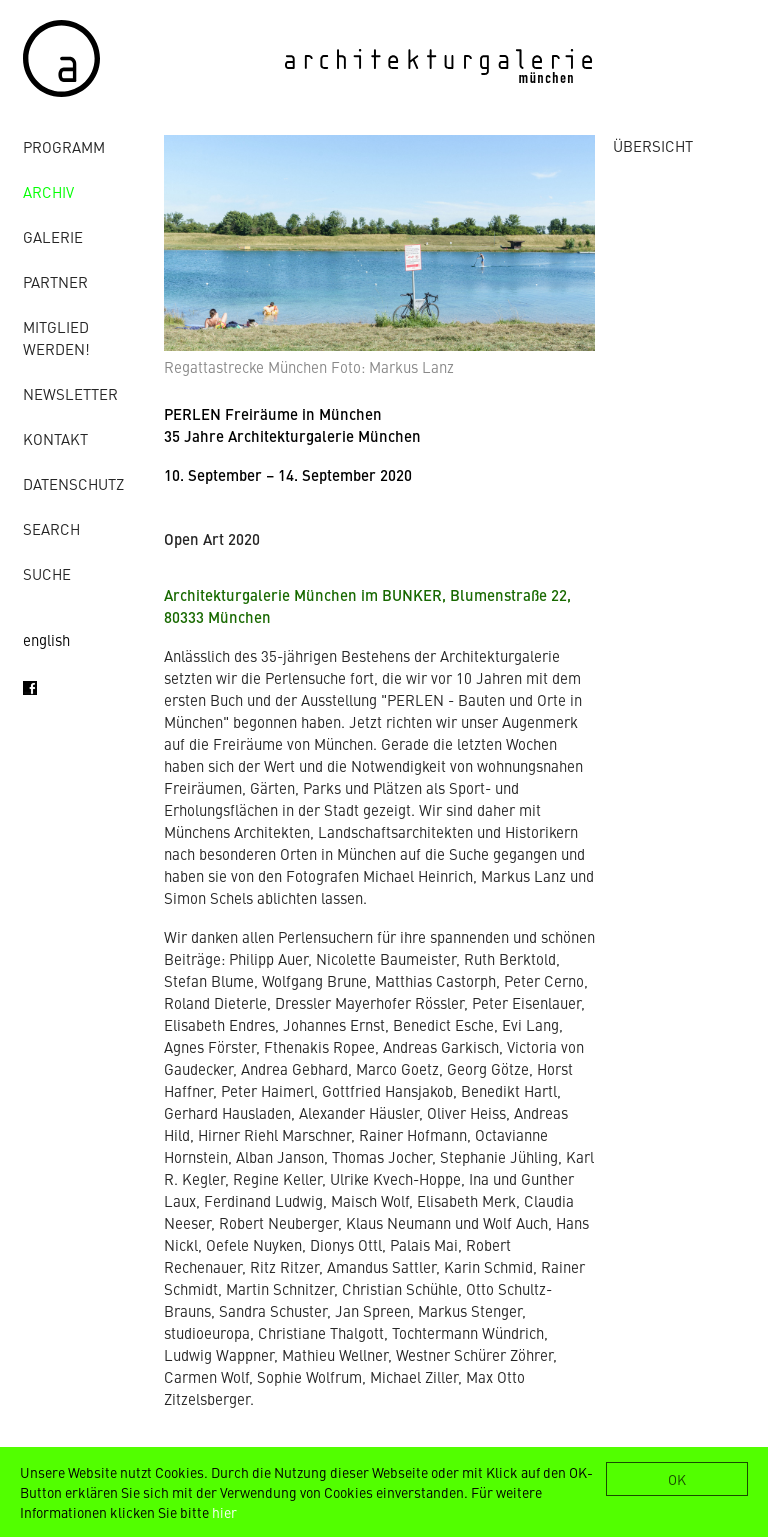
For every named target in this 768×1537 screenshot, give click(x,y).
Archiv (48, 191)
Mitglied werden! (56, 337)
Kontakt (55, 438)
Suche (47, 573)
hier (224, 1512)
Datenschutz (73, 483)
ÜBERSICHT (653, 145)
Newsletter (70, 393)
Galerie (53, 236)
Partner (55, 281)
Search (51, 528)
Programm (64, 146)
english (46, 639)
